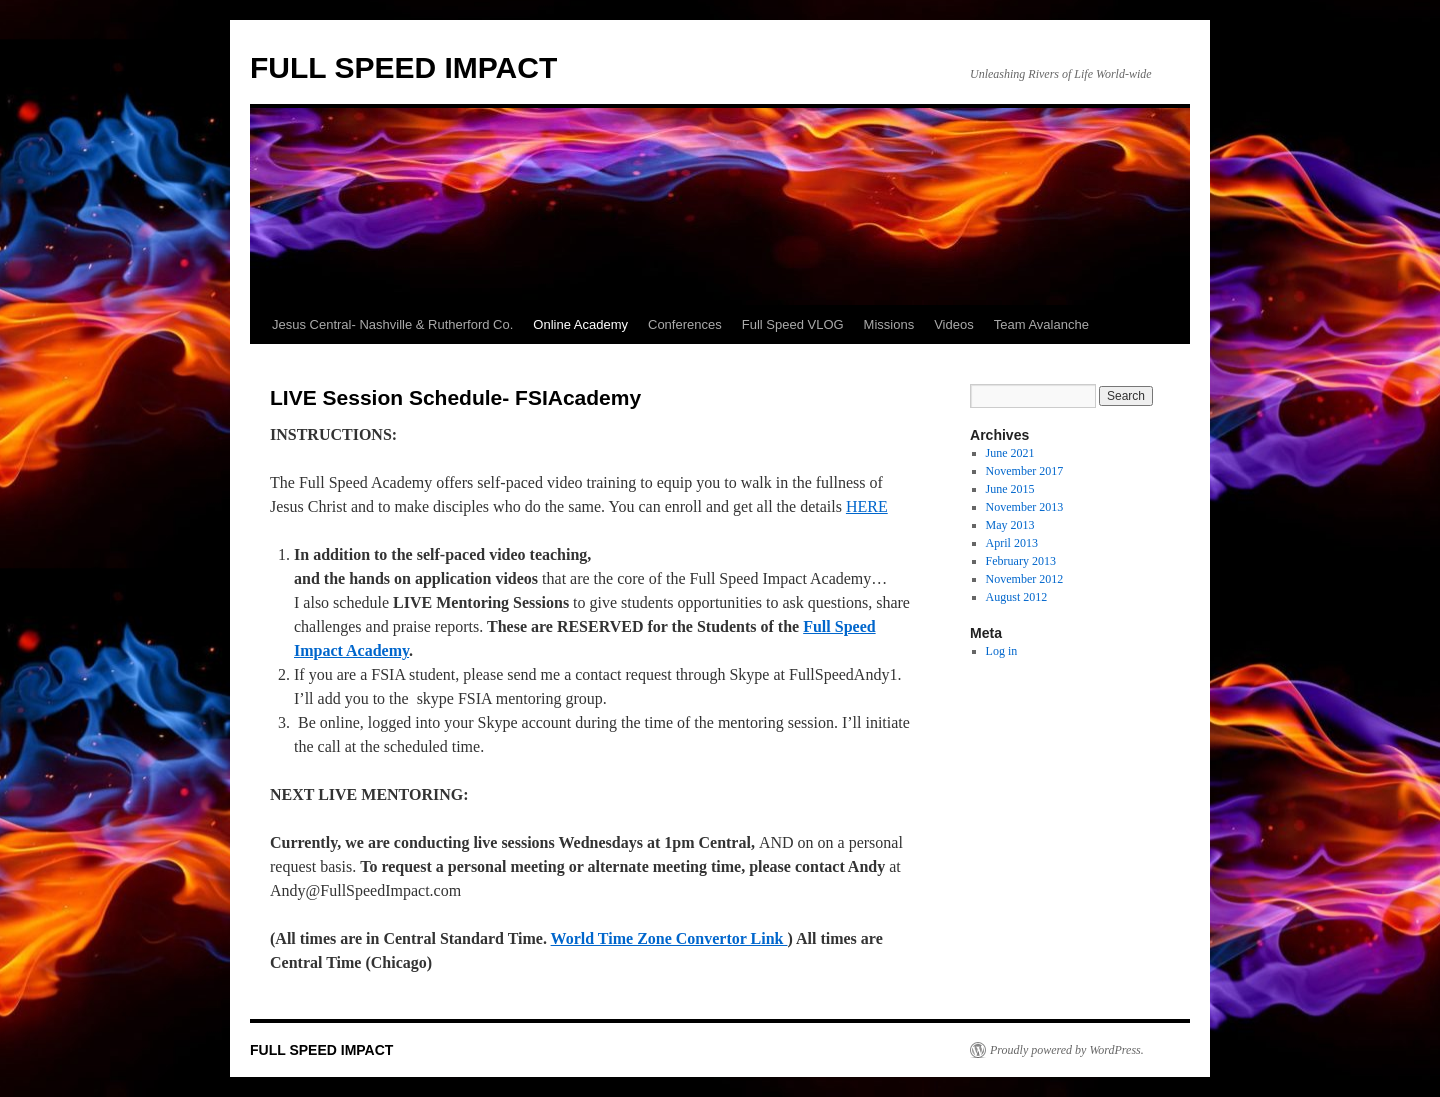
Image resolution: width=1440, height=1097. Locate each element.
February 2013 (1021, 561)
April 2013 (1012, 543)
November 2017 (1025, 471)
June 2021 (1010, 453)
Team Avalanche (1041, 324)
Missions (889, 324)
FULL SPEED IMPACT (403, 67)
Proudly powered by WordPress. (1067, 1050)
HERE (867, 506)
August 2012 (1017, 597)
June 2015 (1010, 489)
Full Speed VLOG (793, 324)
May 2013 (1010, 525)
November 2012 (1025, 579)
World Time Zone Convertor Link (669, 938)
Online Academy (580, 324)
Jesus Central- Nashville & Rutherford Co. (392, 324)
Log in (1002, 651)
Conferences (685, 324)
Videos (954, 324)
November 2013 (1025, 507)
